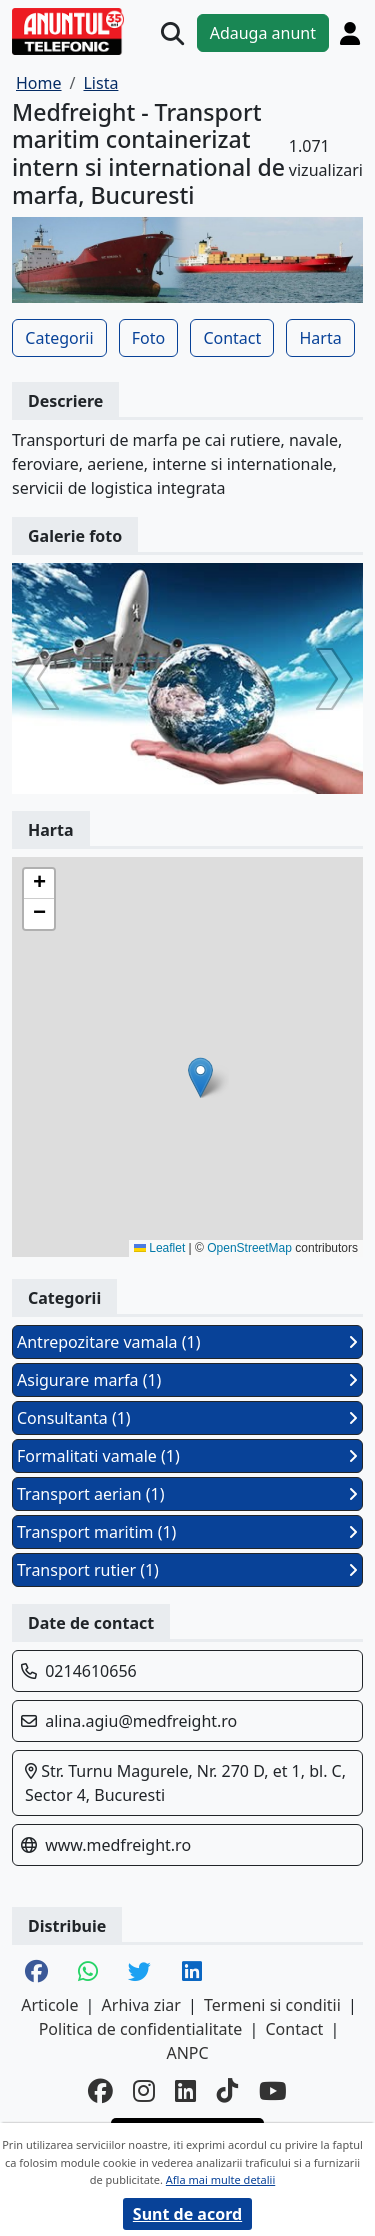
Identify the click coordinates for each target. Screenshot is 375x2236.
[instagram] (144, 2091)
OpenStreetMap (249, 1248)
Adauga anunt (263, 33)
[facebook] (100, 2091)
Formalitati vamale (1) (187, 1456)
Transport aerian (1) (187, 1494)
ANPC (187, 2053)
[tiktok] (228, 2091)
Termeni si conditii (272, 2005)
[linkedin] (186, 2091)
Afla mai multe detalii (220, 2179)
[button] (200, 1077)
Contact (232, 338)
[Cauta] (172, 33)
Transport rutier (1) (187, 1570)
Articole (49, 2005)
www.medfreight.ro (118, 1845)
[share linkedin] (192, 1973)
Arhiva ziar (141, 2005)
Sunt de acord (187, 2214)
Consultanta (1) (187, 1418)
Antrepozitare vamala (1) (187, 1342)
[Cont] (350, 33)
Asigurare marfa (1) (187, 1380)
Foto (148, 338)
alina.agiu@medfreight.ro (141, 1721)
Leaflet (159, 1248)
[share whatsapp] (88, 1973)
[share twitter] (139, 1973)
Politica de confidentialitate (141, 2029)
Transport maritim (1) (187, 1532)
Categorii (59, 338)
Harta (320, 338)
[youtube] (273, 2091)
